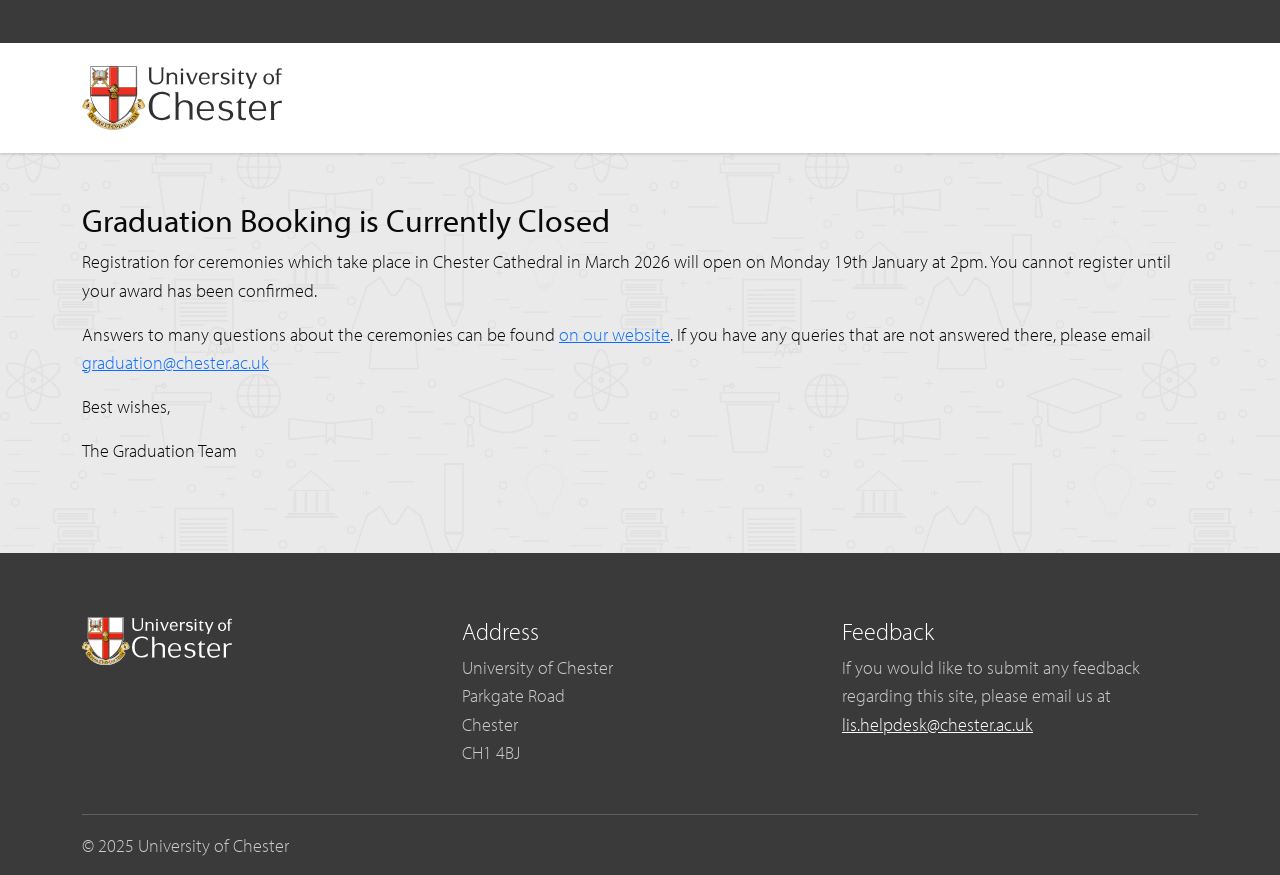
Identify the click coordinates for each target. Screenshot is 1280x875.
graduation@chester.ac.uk (175, 362)
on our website (614, 334)
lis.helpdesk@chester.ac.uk (937, 724)
